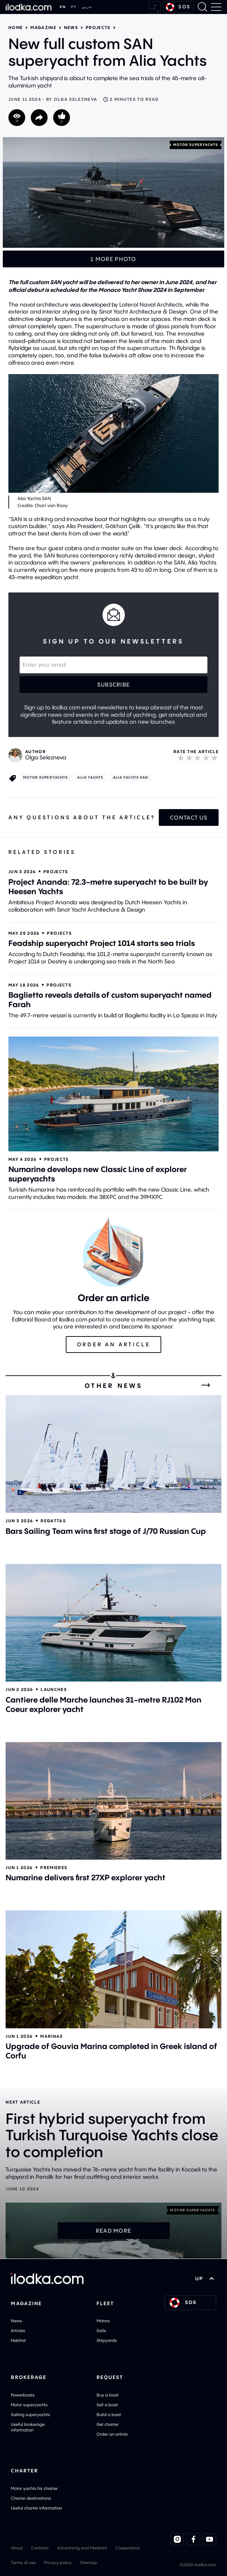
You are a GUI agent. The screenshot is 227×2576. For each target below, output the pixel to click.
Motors (103, 2320)
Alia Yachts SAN (130, 777)
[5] (214, 757)
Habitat (18, 2340)
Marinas (51, 2036)
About (17, 2547)
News (71, 27)
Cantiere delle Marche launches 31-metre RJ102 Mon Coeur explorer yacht (103, 1704)
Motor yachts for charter (34, 2488)
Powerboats (23, 2395)
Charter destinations (31, 2498)
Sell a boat (107, 2404)
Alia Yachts (90, 777)
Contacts (40, 2547)
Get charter (108, 2424)
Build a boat (109, 2414)
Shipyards (107, 2340)
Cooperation (127, 2547)
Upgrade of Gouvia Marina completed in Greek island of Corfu (111, 2051)
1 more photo (113, 258)
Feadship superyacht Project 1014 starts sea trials (101, 943)
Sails (101, 2330)
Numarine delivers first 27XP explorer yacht (85, 1877)
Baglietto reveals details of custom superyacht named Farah (110, 999)
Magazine (43, 27)
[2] (189, 757)
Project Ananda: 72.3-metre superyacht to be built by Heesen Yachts (108, 886)
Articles (18, 2330)
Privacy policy (58, 2562)
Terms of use (23, 2562)
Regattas (53, 1520)
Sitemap (88, 2562)
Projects (98, 27)
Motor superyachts (195, 144)
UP (204, 2278)
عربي (87, 7)
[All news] (206, 1385)
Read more (114, 2230)
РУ (73, 7)
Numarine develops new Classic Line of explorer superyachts (97, 1174)
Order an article (112, 2434)
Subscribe (113, 684)
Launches (54, 1689)
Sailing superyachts (30, 2414)
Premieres (53, 1867)
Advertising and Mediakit (82, 2547)
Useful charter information (36, 2508)
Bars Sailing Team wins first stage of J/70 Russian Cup (106, 1531)
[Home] (28, 6)
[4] (206, 757)
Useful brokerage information (28, 2427)
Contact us (188, 817)
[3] (197, 757)
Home (15, 27)
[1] (181, 757)
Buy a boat (108, 2395)
